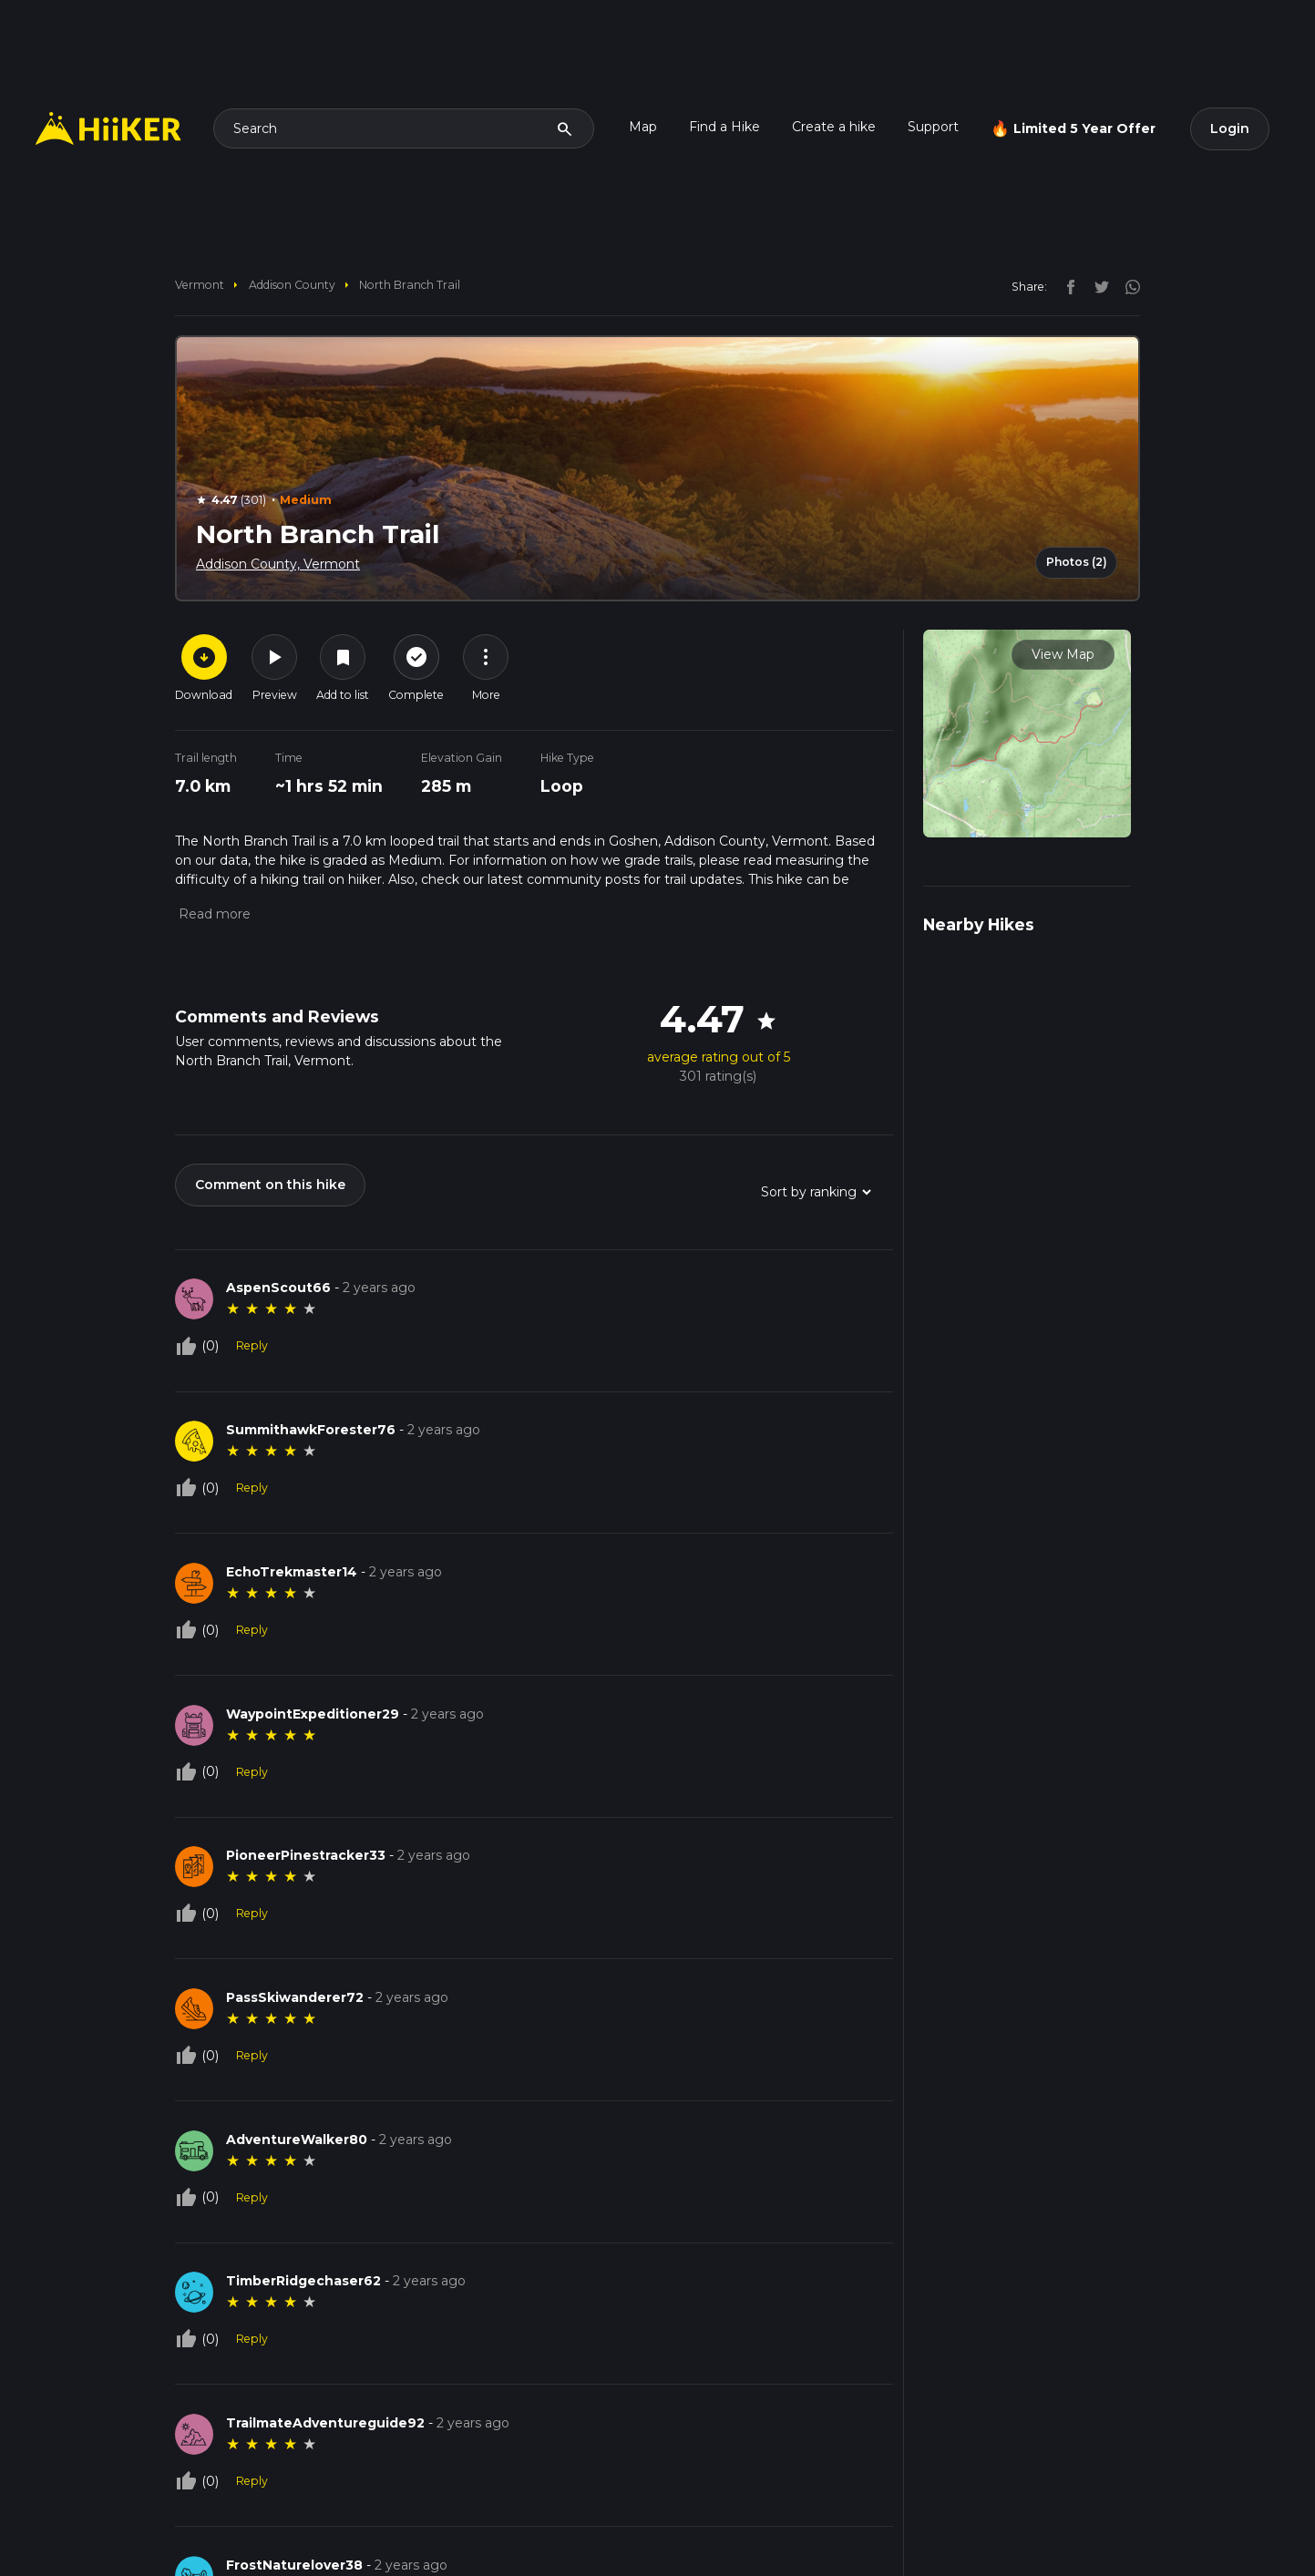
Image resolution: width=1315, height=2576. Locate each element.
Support (933, 126)
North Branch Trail (409, 285)
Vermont (199, 285)
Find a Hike (724, 126)
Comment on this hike (270, 1184)
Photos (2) (1076, 562)
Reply (252, 1345)
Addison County (292, 285)
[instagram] (1126, 286)
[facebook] (1066, 286)
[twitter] (1097, 286)
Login (1229, 128)
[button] (213, 914)
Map (643, 126)
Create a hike (834, 126)
